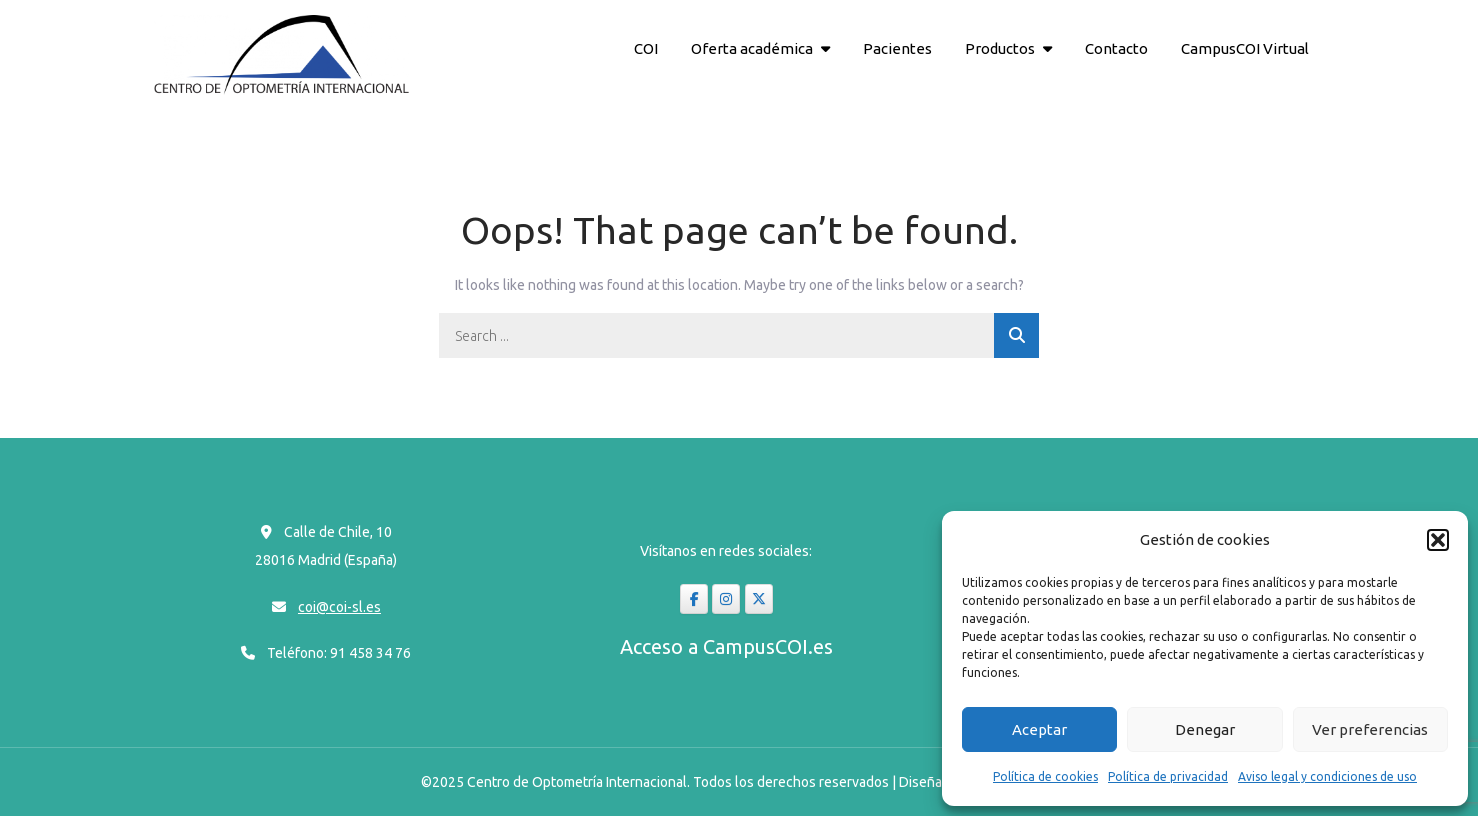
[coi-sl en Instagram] (726, 599)
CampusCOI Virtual (1245, 48)
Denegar (1205, 729)
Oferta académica (752, 48)
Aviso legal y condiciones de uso (1327, 776)
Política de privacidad (1168, 776)
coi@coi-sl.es (339, 607)
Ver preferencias (1370, 729)
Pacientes (897, 48)
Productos (1000, 48)
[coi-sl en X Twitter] (759, 599)
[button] (1438, 540)
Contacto (1116, 48)
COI (646, 48)
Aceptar (1039, 729)
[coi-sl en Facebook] (694, 599)
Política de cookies (1045, 776)
